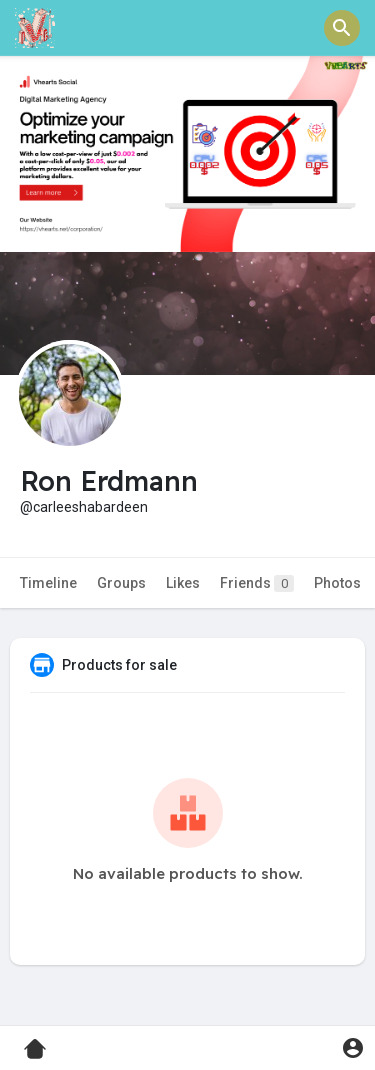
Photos (337, 583)
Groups (121, 583)
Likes (183, 583)
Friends (257, 583)
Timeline (48, 583)
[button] (342, 28)
